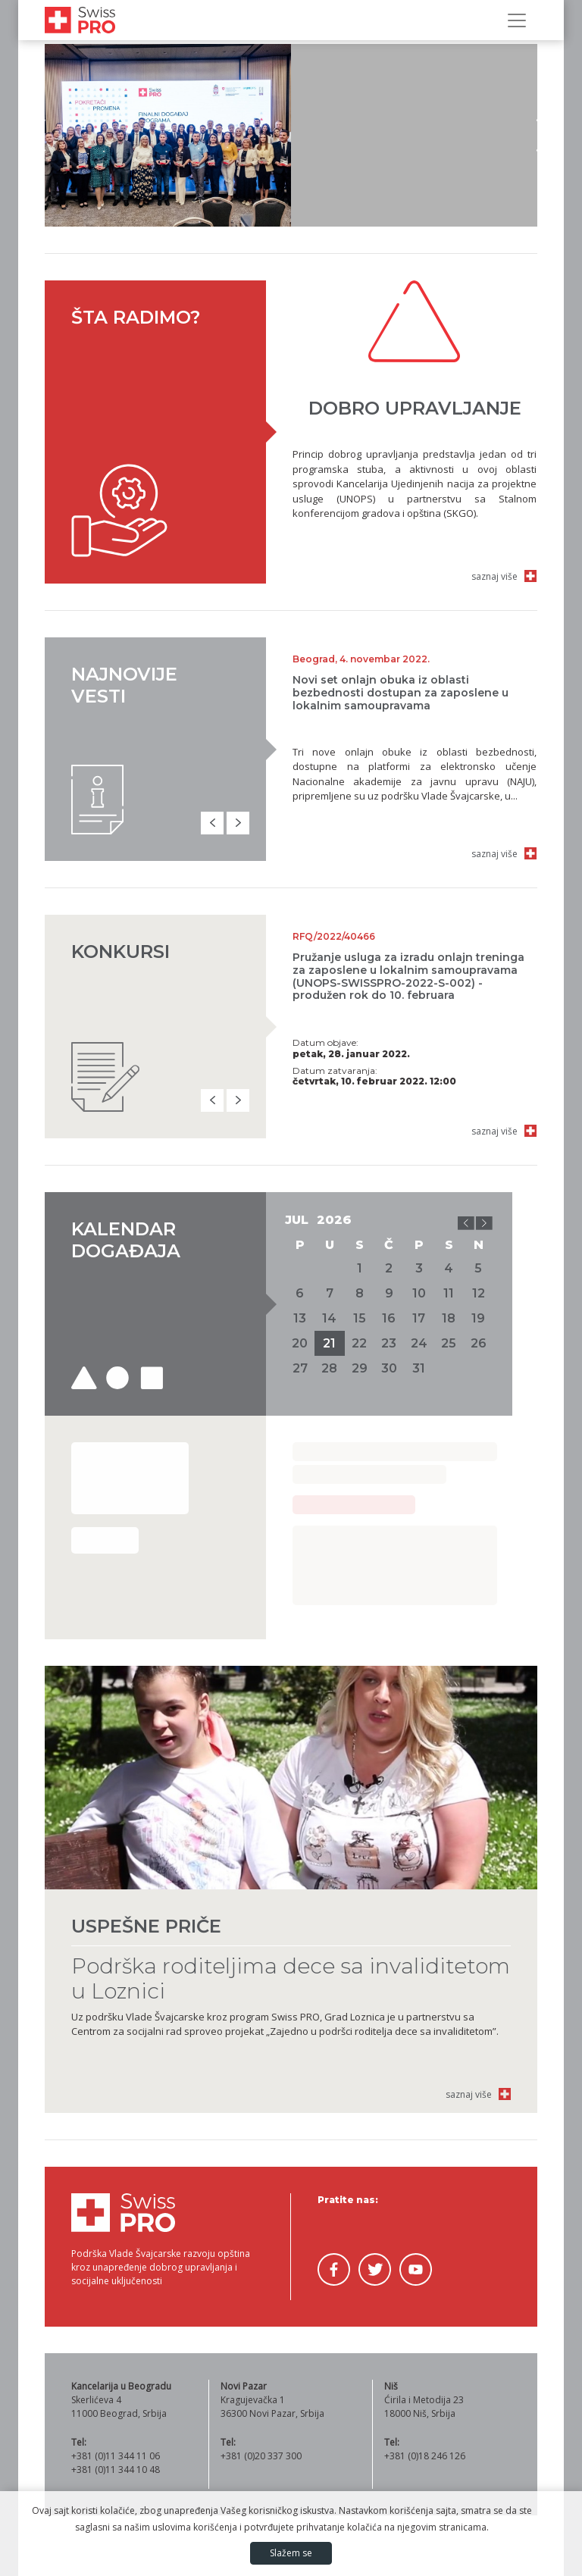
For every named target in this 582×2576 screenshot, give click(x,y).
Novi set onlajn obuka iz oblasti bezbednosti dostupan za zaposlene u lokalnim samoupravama (400, 692)
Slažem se (291, 2552)
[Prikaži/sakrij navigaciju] (516, 20)
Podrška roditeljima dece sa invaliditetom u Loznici (290, 1978)
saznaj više (494, 576)
